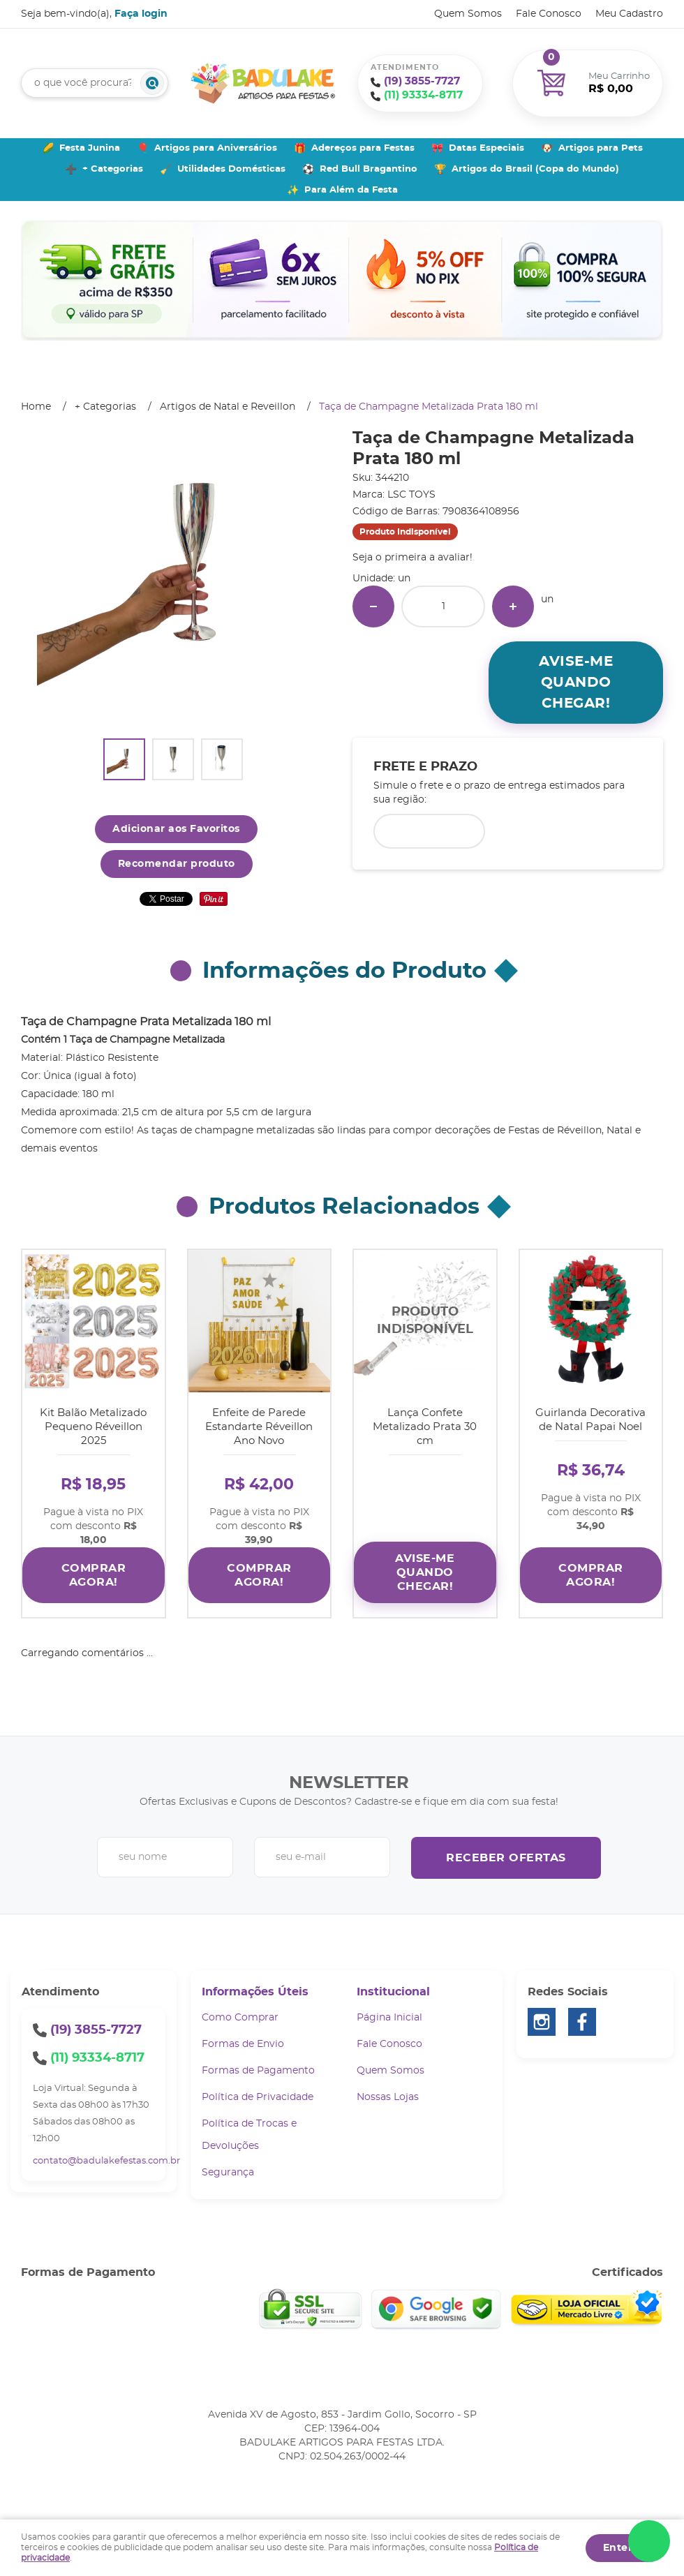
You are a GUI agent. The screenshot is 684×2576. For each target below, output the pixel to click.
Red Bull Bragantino (368, 169)
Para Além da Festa (351, 190)
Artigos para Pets (600, 148)
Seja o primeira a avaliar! (412, 558)
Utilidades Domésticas (231, 169)
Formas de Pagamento (258, 2071)
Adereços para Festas (363, 148)
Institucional (393, 1991)
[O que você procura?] (152, 83)
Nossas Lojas (388, 2097)
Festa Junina (89, 148)
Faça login (141, 14)
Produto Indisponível (425, 1321)
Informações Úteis (255, 1991)
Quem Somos (468, 14)
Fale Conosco (548, 14)
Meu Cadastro (629, 14)
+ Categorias (112, 169)
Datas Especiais (486, 148)
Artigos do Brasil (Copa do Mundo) (535, 169)
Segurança (228, 2172)
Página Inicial (389, 2018)
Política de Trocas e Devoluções (249, 2135)
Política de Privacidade (257, 2097)
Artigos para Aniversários (215, 148)
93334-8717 (423, 95)
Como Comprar (240, 2018)
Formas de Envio (243, 2044)
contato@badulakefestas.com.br (106, 2161)
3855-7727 (422, 81)
